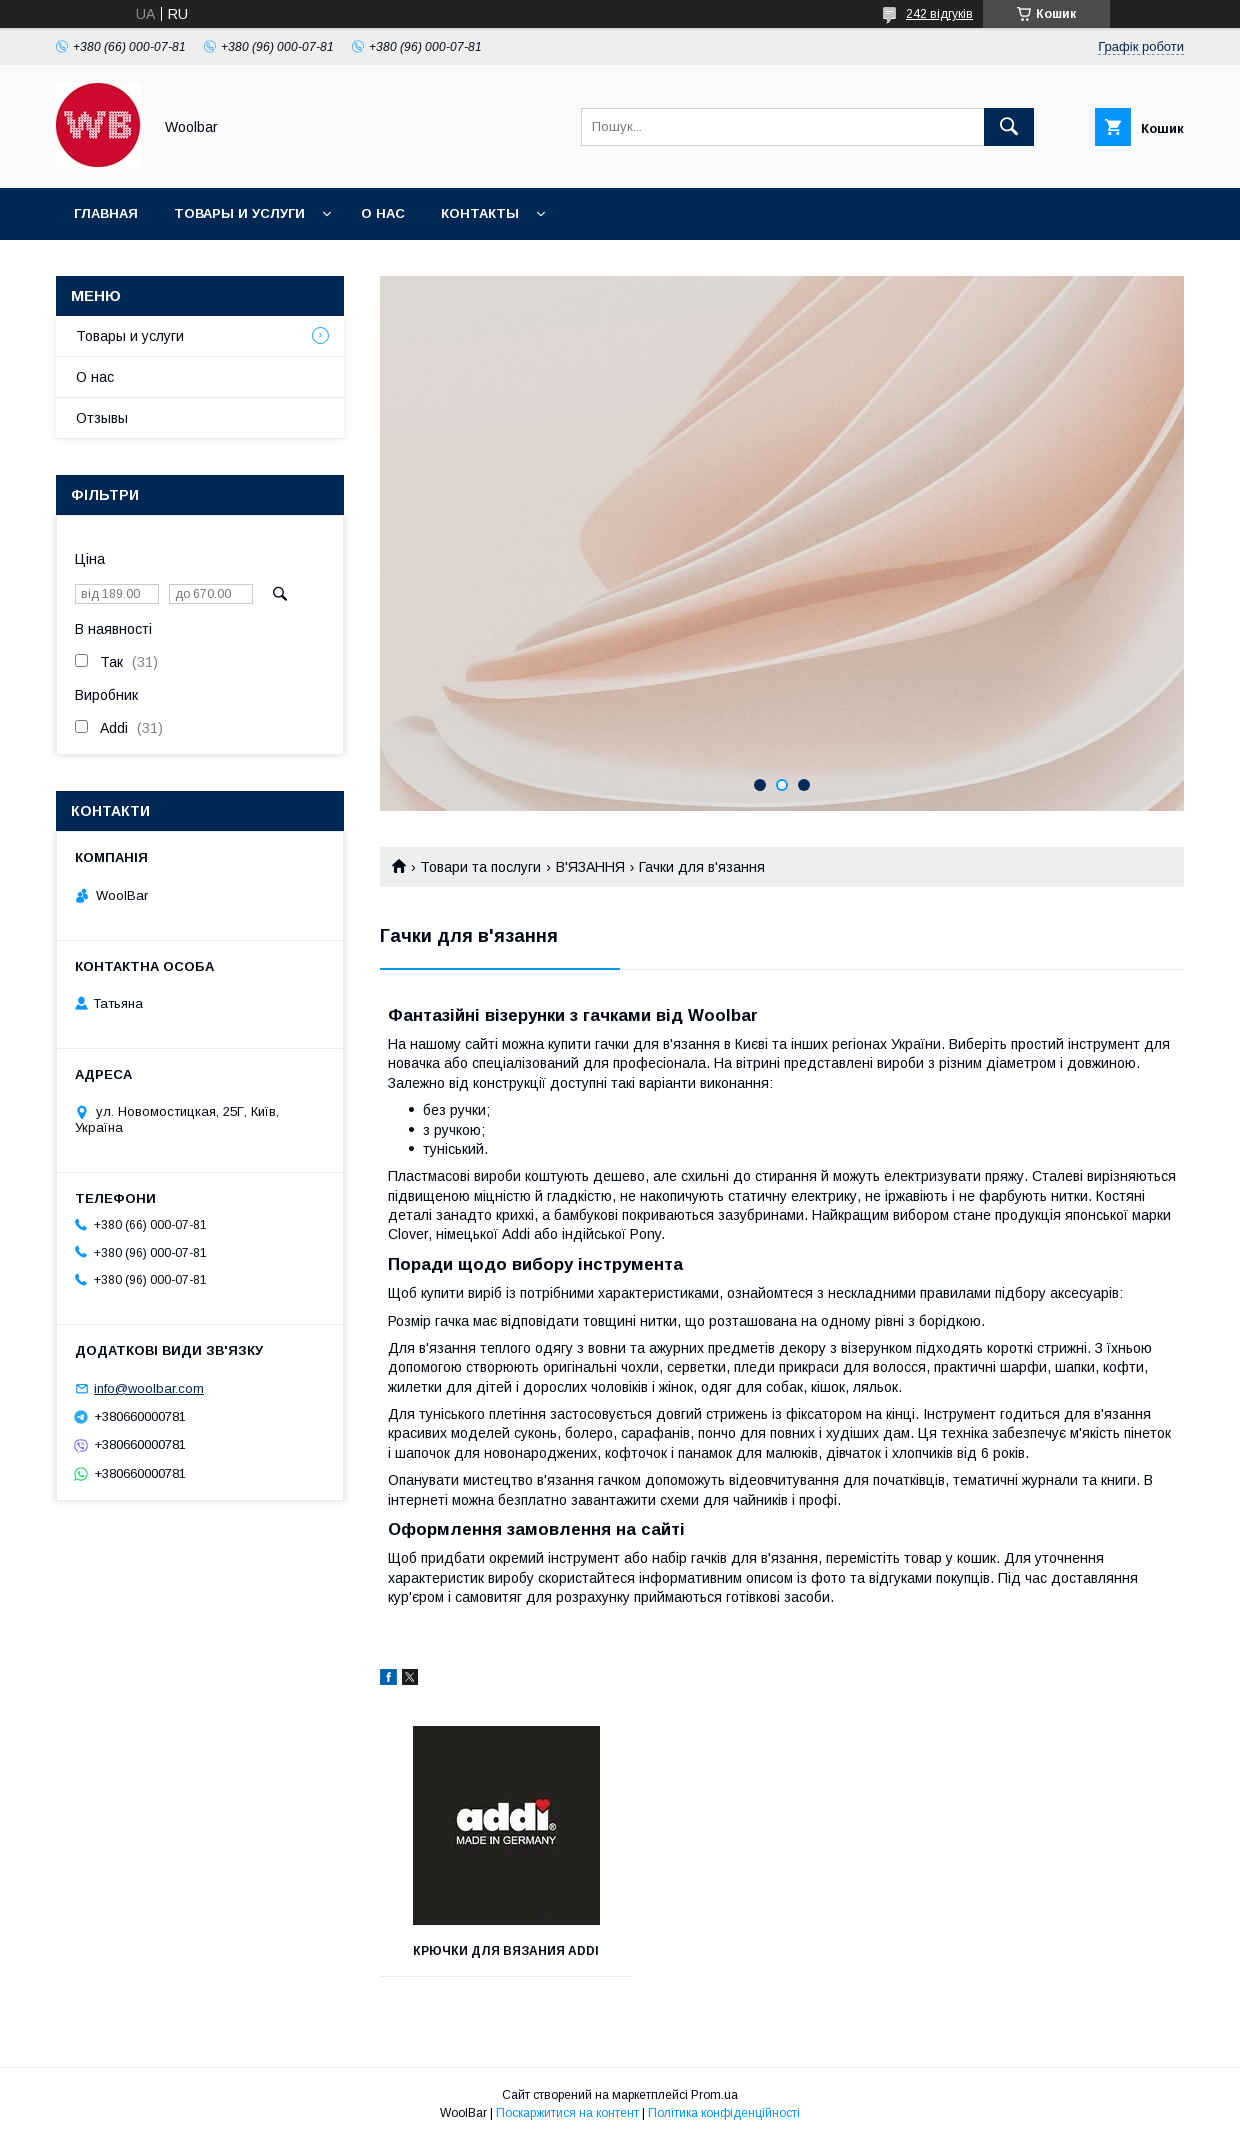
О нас (383, 213)
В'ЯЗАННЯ (590, 867)
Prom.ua (714, 2095)
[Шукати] (1009, 127)
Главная (106, 213)
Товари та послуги (480, 867)
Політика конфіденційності (724, 2113)
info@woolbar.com (149, 1388)
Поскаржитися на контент (567, 2113)
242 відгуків (939, 14)
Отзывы (102, 418)
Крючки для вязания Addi (506, 1951)
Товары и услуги (239, 213)
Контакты (480, 213)
